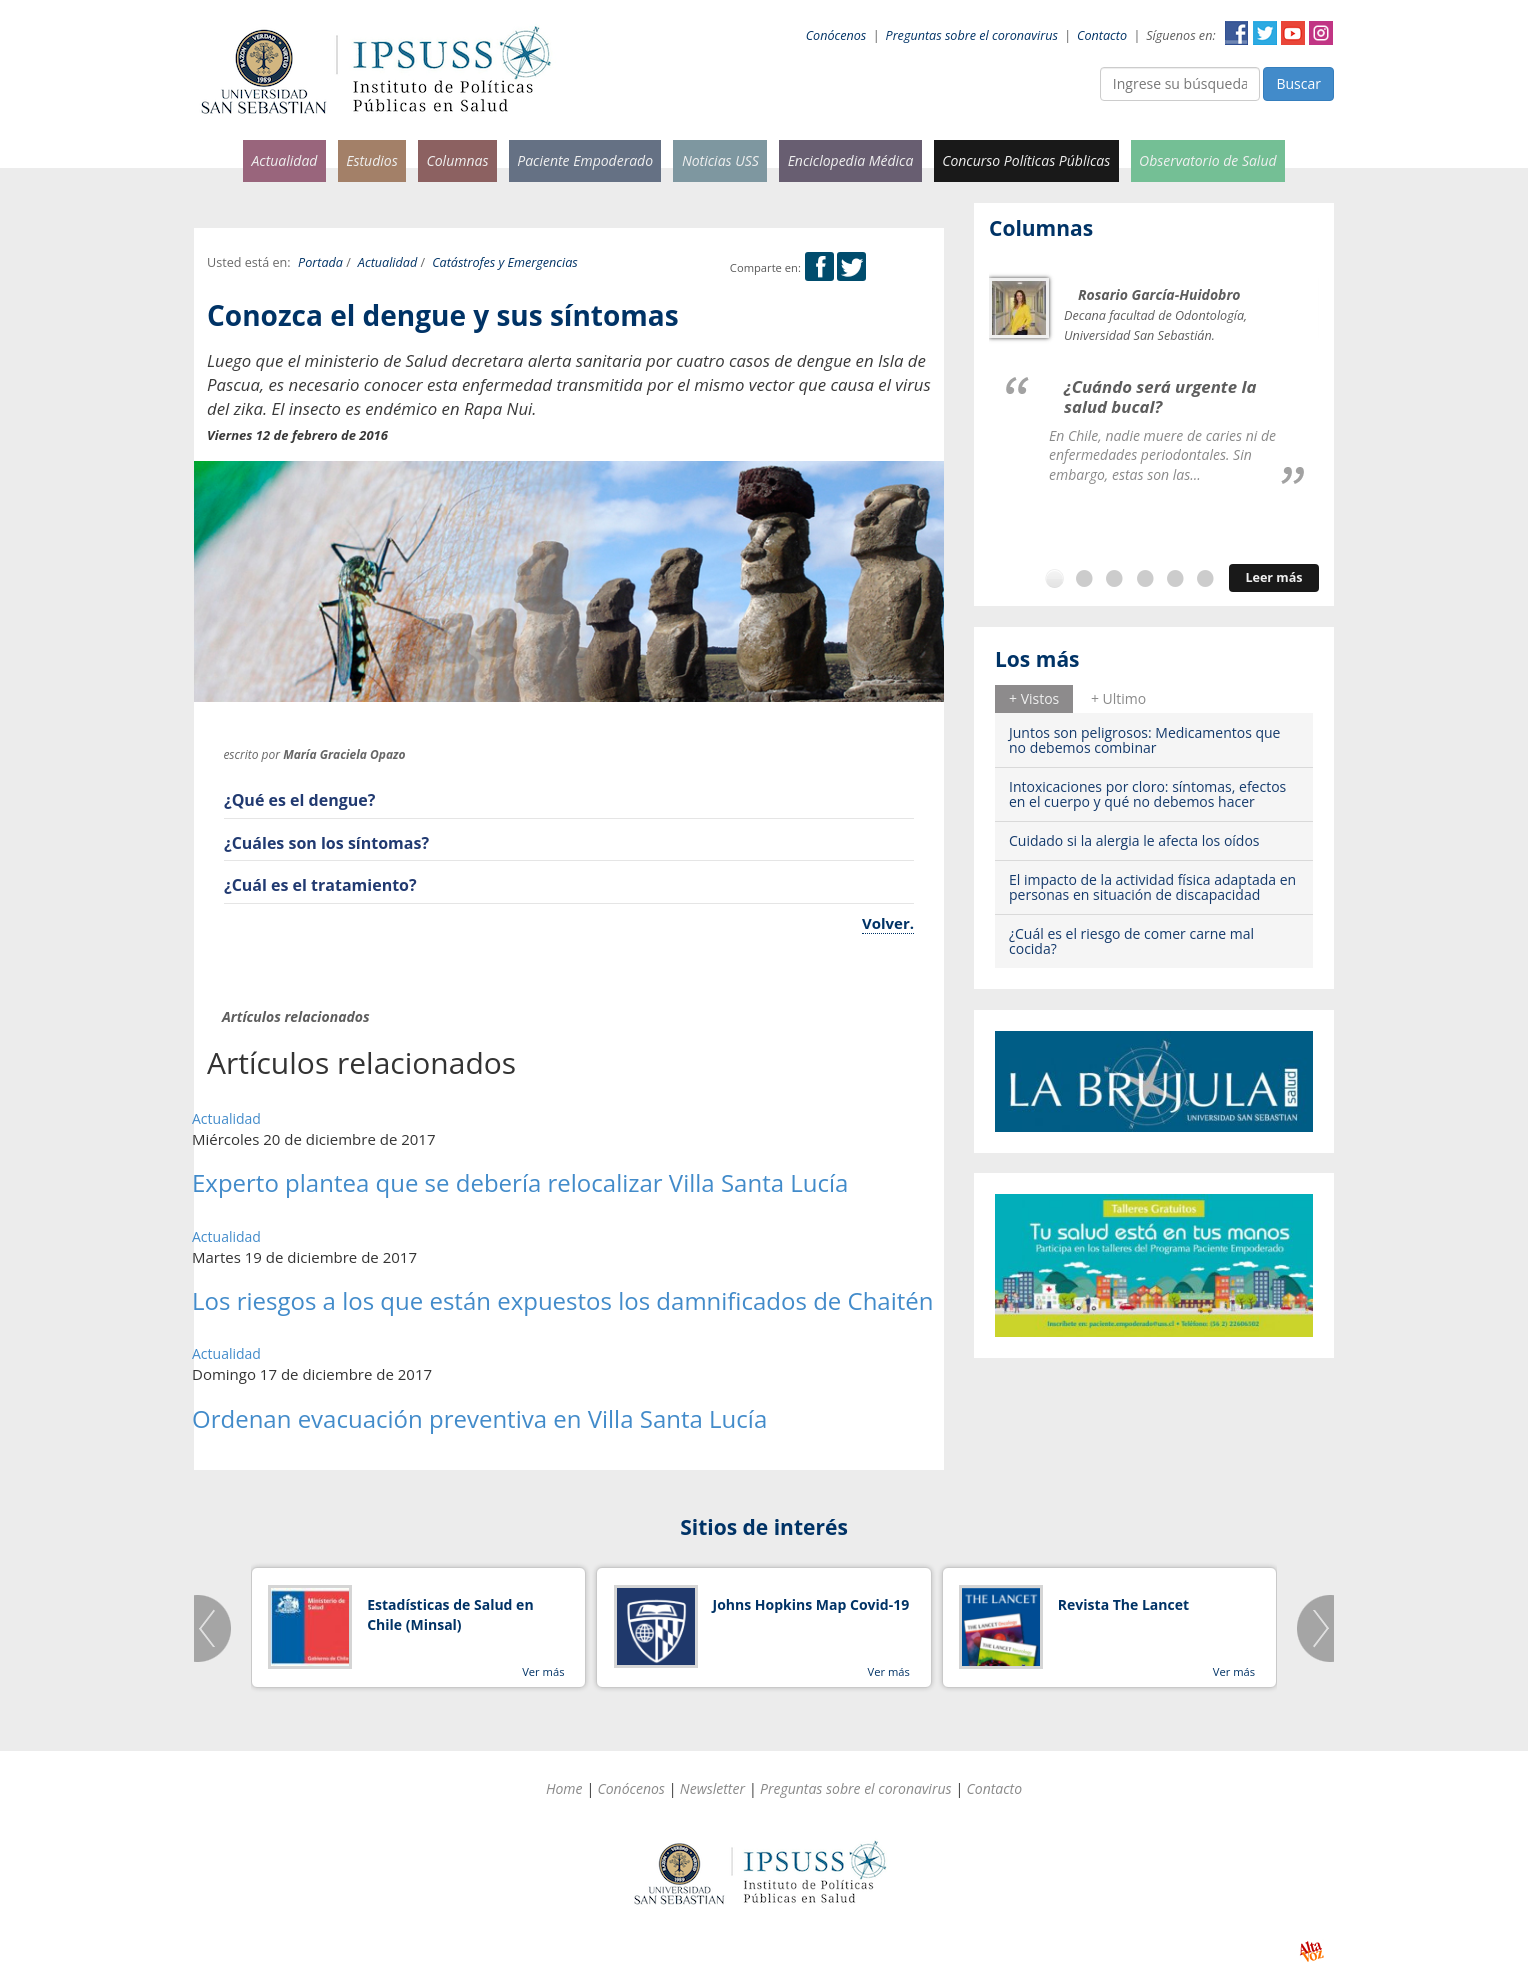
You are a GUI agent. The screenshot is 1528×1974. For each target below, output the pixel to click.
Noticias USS (720, 160)
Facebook (1237, 33)
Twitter (1265, 33)
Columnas (457, 160)
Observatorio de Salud (1208, 160)
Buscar (1298, 83)
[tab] (1034, 699)
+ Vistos (1034, 698)
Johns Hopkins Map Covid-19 (811, 1604)
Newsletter (712, 1788)
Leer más (1273, 577)
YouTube (1293, 33)
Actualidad (284, 160)
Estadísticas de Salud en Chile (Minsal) (450, 1614)
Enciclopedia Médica (851, 160)
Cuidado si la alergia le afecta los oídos (1134, 840)
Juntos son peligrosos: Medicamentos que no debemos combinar (1144, 740)
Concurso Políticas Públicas (1026, 160)
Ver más (543, 1671)
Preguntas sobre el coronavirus (972, 35)
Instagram (1321, 33)
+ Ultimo (1118, 698)
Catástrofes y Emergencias (505, 262)
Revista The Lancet (1123, 1604)
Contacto (1102, 35)
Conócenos (836, 35)
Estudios (372, 160)
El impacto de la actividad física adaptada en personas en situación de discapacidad (1152, 887)
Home (564, 1788)
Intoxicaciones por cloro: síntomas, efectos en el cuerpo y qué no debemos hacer (1147, 794)
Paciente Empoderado (585, 160)
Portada (320, 262)
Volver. (888, 923)
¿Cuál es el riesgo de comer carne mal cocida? (1131, 941)
